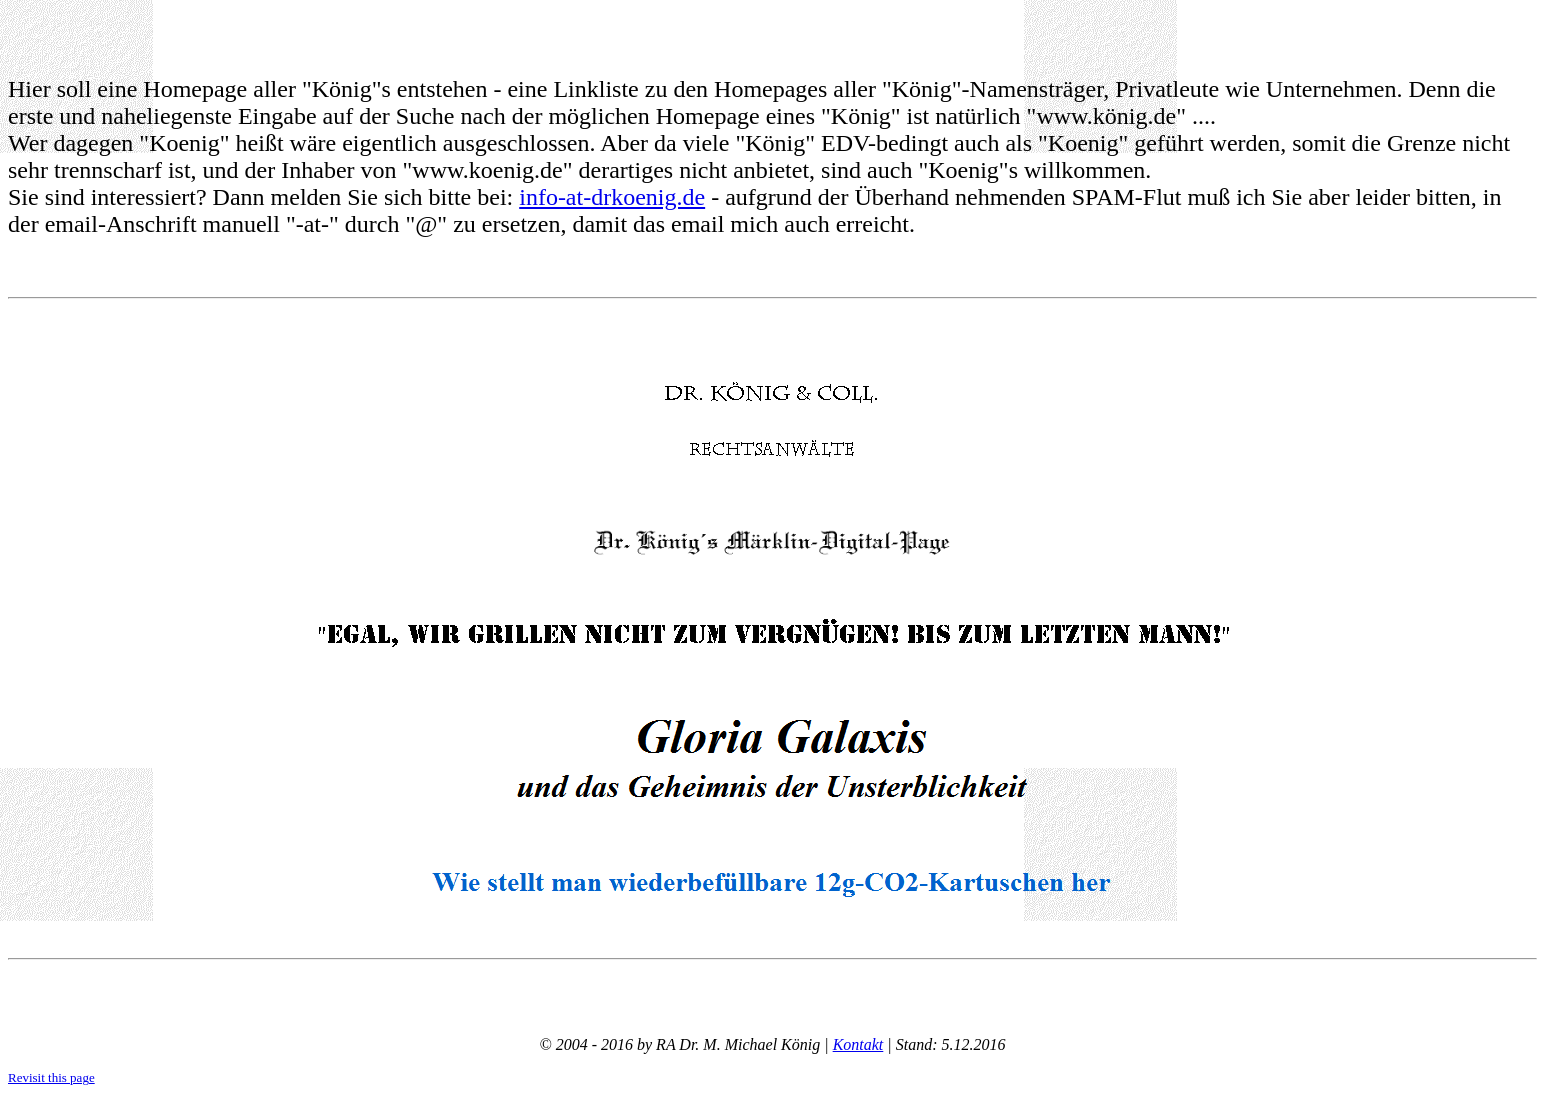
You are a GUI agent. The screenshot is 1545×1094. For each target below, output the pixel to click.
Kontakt (858, 1044)
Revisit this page (51, 1077)
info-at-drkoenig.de (612, 197)
